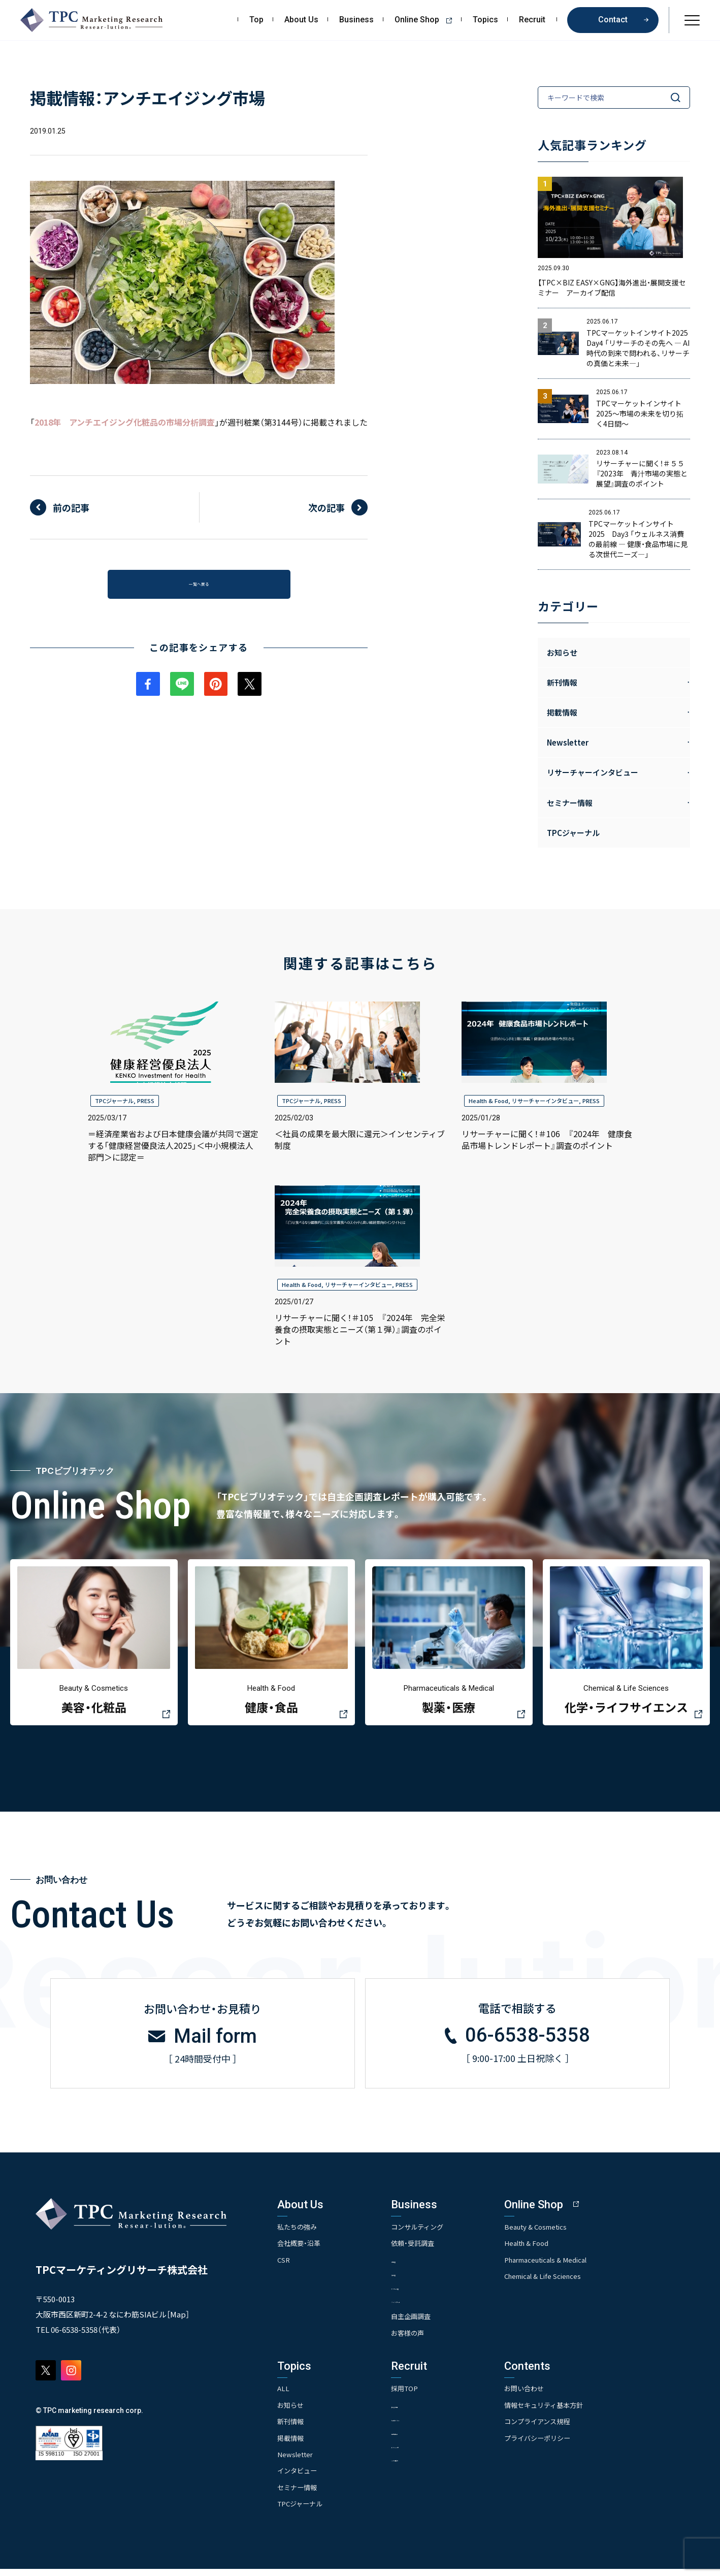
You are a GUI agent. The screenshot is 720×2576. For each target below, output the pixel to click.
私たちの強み (298, 2233)
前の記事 (71, 507)
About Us (301, 19)
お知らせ (562, 652)
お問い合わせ (555, 2396)
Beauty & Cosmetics (568, 2233)
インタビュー (298, 2478)
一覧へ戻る (199, 588)
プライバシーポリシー (569, 2445)
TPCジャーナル (573, 832)
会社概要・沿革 (300, 2249)
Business (356, 19)
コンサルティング (434, 2233)
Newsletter (296, 2461)
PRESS (145, 1101)
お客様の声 (423, 2340)
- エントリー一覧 (431, 2453)
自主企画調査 (427, 2324)
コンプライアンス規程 (569, 2429)
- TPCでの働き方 (430, 2467)
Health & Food (488, 1101)
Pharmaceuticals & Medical (579, 2266)
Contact (613, 19)
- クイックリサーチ (434, 2307)
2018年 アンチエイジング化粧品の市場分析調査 (125, 422)
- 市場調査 (421, 2266)
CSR (284, 2266)
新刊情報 (291, 2429)
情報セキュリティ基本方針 (576, 2412)
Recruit (532, 19)
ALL (283, 2396)
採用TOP (420, 2396)
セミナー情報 (298, 2494)
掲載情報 (291, 2445)
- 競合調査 (421, 2279)
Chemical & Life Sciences (575, 2282)
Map (178, 2320)
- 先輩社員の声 (427, 2439)
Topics (485, 19)
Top (256, 19)
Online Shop (427, 19)
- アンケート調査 (430, 2293)
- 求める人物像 (427, 2412)
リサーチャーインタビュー (545, 1101)
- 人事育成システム (434, 2426)
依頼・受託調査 (429, 2249)
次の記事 (326, 507)
